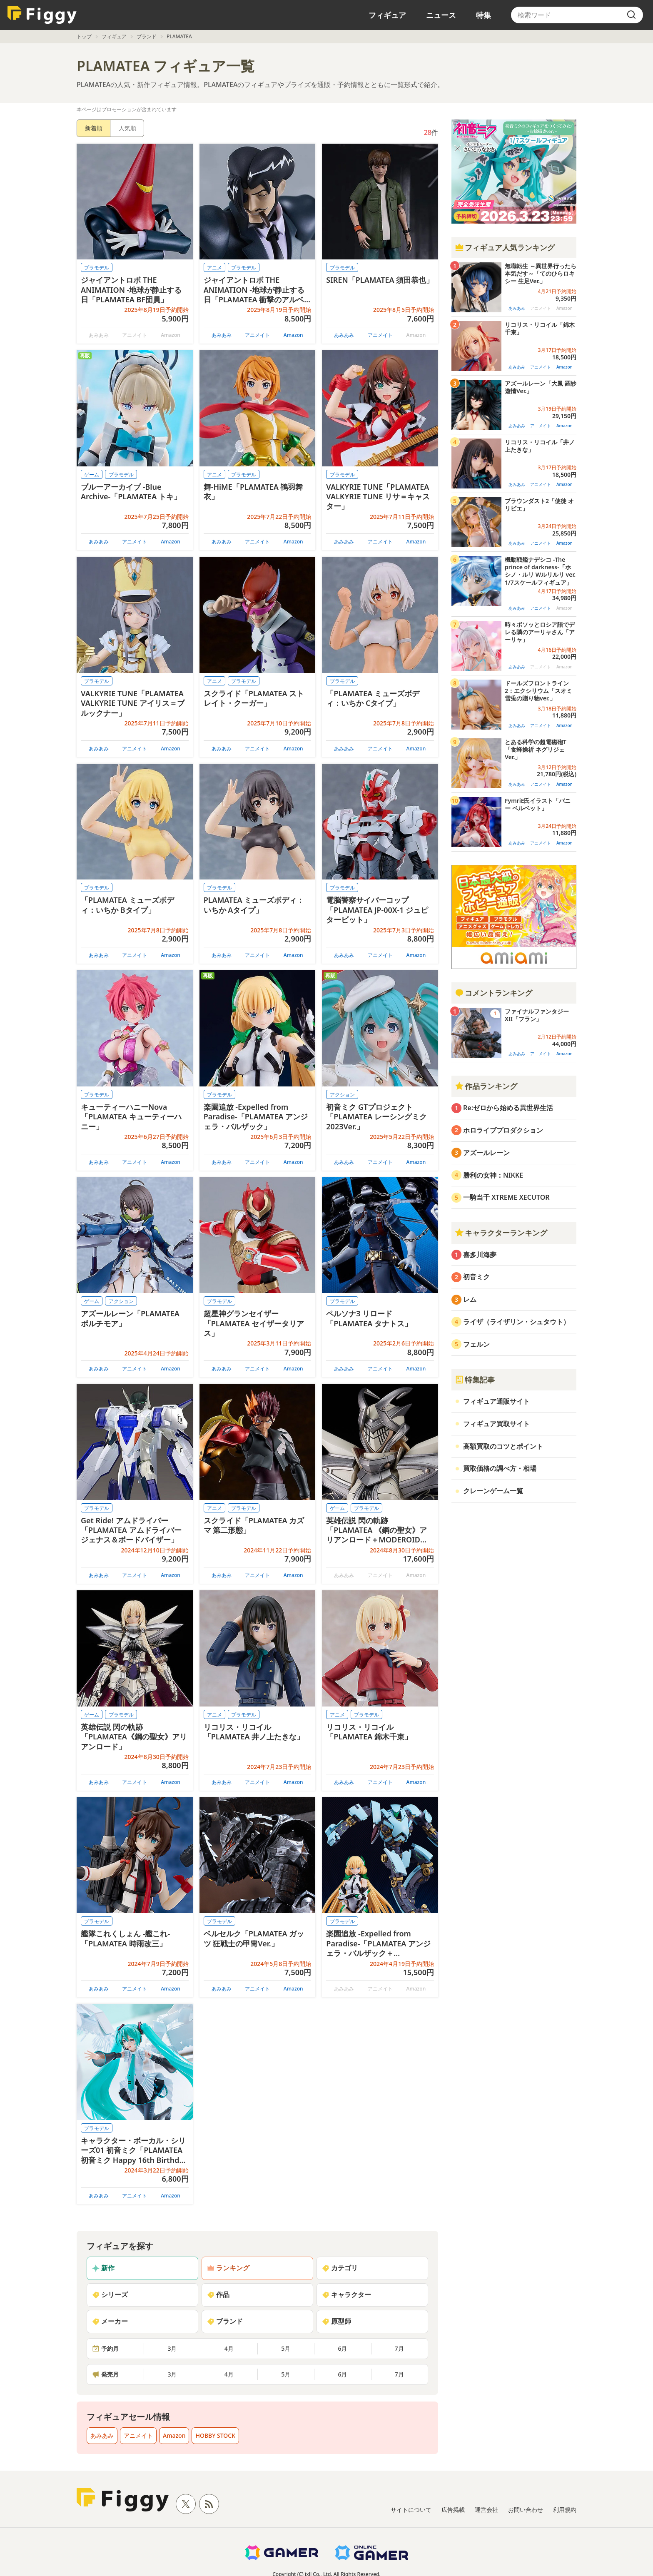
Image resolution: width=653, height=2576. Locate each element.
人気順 (127, 128)
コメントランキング (493, 993)
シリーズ (110, 2294)
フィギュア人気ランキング (505, 247)
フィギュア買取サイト (496, 1423)
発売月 (105, 2374)
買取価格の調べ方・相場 (499, 1468)
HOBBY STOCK (215, 2435)
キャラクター (346, 2294)
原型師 (336, 2321)
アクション (342, 1094)
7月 (399, 2348)
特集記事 (475, 1380)
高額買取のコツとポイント (503, 1446)
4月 (229, 2348)
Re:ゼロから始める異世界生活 (508, 1107)
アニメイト (257, 335)
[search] (631, 15)
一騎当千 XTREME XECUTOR (506, 1197)
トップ (84, 36)
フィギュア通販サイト (496, 1401)
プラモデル (96, 267)
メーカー (110, 2321)
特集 (483, 15)
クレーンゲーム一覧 (493, 1490)
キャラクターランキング (501, 1233)
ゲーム (91, 474)
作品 (218, 2294)
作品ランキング (486, 1086)
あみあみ (222, 335)
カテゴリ (340, 2267)
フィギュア (387, 15)
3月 (172, 2348)
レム (469, 1299)
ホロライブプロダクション (503, 1130)
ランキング (228, 2267)
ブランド (147, 36)
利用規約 (564, 2510)
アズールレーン (486, 1152)
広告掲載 (453, 2510)
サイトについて (411, 2510)
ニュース (441, 15)
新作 (103, 2267)
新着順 (93, 128)
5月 (285, 2348)
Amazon (293, 335)
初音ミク (476, 1276)
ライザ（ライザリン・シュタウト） (516, 1321)
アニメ (214, 267)
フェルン (476, 1344)
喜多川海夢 (479, 1254)
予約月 (105, 2348)
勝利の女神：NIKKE (493, 1175)
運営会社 (486, 2510)
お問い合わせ (525, 2510)
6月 (342, 2348)
